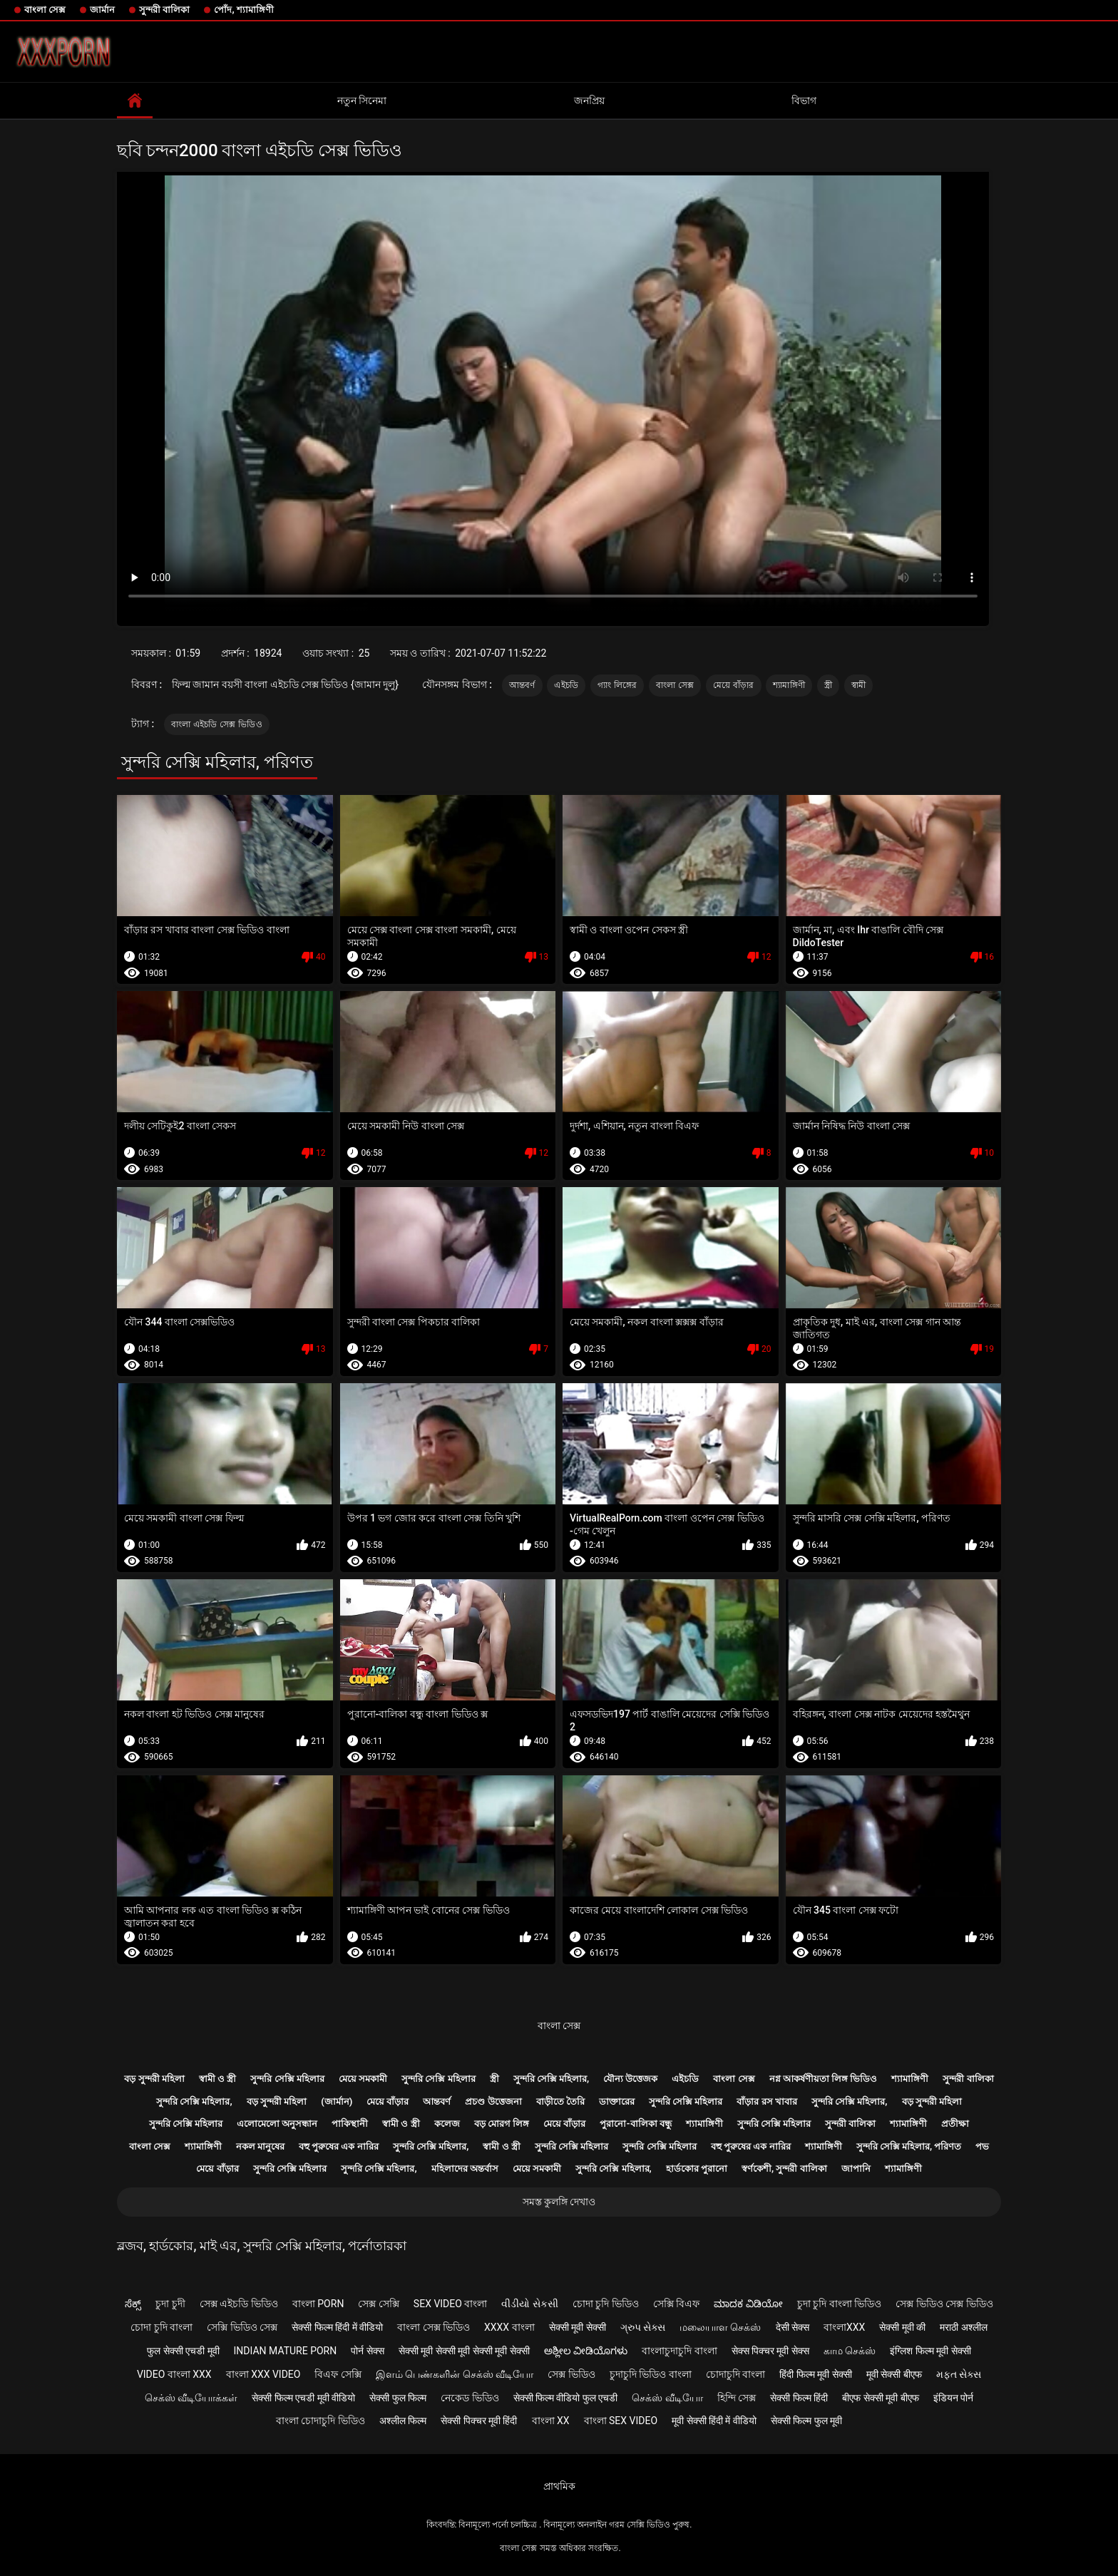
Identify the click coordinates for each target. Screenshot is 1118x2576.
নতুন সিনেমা (361, 100)
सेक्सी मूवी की (902, 2327)
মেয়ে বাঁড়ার (733, 685)
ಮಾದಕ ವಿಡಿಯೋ (748, 2303)
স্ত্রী (828, 685)
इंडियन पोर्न (953, 2397)
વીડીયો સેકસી (529, 2303)
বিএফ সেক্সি (337, 2374)
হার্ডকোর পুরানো (696, 2168)
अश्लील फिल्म (402, 2420)
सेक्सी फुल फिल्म (397, 2397)
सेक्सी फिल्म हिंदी (799, 2397)
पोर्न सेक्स (367, 2350)
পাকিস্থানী (350, 2123)
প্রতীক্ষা (955, 2123)
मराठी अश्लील (963, 2327)
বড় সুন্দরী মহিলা (154, 2078)
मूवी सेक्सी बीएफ (894, 2374)
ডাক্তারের (617, 2101)
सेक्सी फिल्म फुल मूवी (806, 2420)
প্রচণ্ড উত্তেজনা (493, 2101)
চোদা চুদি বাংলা (161, 2327)
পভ (982, 2146)
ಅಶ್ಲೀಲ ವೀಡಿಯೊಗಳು (585, 2350)
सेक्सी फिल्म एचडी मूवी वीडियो (303, 2397)
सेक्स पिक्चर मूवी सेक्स (770, 2350)
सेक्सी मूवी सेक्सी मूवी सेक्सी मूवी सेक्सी (464, 2350)
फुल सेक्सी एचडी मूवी (183, 2350)
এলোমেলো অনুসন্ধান (277, 2123)
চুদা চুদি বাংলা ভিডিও (839, 2303)
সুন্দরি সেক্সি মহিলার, (551, 2078)
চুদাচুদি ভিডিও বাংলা (651, 2374)
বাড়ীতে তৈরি (560, 2101)
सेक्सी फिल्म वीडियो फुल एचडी (565, 2397)
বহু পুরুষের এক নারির (339, 2146)
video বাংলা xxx (174, 2374)
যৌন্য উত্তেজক (630, 2078)
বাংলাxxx (844, 2327)
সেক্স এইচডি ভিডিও (239, 2303)
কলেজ (447, 2123)
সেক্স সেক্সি (378, 2303)
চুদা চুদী (170, 2303)
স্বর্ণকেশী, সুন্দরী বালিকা (784, 2168)
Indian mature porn (285, 2350)
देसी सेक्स (792, 2327)
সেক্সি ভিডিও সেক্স (242, 2327)
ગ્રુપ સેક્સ (642, 2327)
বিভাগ (803, 100)
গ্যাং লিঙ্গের (617, 685)
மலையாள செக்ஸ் (720, 2327)
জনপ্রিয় (589, 100)
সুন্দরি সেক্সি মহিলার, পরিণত (909, 2146)
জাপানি (856, 2168)
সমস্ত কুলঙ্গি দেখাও (559, 2201)
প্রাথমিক (559, 2486)
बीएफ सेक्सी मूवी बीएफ (880, 2397)
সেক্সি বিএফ (676, 2303)
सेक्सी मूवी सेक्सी (577, 2327)
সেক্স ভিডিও (571, 2374)
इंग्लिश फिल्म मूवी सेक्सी (930, 2350)
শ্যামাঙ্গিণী (789, 685)
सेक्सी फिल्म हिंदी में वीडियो (337, 2327)
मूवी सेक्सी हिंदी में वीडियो (714, 2420)
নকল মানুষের (260, 2146)
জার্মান (102, 9)
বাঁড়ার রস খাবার (766, 2101)
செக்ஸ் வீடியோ (667, 2397)
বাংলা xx (551, 2420)
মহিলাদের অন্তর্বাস (464, 2168)
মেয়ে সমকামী (363, 2078)
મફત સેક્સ (958, 2374)
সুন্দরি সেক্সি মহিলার (287, 2078)
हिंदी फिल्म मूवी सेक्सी (815, 2374)
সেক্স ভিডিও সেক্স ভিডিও (944, 2303)
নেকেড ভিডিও (469, 2397)
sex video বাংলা (451, 2303)
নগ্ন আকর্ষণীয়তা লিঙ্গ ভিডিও (823, 2078)
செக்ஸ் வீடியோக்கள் (191, 2397)
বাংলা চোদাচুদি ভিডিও (320, 2420)
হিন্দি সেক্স (736, 2397)
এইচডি (566, 685)
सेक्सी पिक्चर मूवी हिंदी (479, 2420)
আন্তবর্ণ (522, 685)
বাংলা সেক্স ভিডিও (433, 2327)
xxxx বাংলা (509, 2327)
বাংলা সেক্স (45, 9)
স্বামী (858, 685)
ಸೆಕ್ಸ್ (133, 2303)
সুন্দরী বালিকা (164, 9)
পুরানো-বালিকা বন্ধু (635, 2123)
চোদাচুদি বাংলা (735, 2374)
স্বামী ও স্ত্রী (217, 2078)
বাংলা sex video (621, 2420)
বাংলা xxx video (263, 2374)
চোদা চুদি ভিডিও (606, 2303)
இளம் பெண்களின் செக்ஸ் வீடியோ (454, 2374)
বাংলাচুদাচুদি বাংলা (679, 2350)
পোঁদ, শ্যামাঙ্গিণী (243, 9)
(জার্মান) (336, 2101)
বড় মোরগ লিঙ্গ (501, 2123)
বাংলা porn (318, 2303)
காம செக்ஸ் (850, 2350)
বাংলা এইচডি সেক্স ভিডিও (216, 724)
